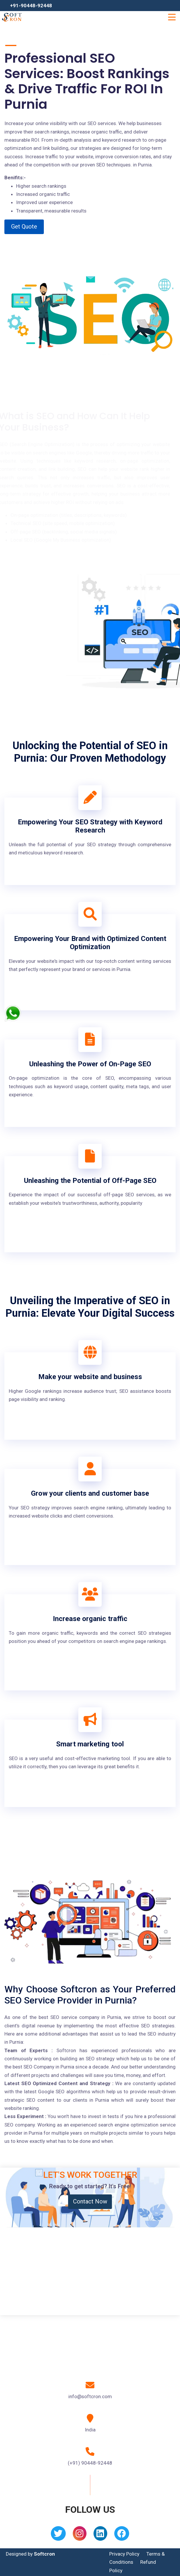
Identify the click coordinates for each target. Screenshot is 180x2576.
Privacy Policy (124, 2554)
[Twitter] (58, 2535)
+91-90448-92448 (31, 5)
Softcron (44, 2554)
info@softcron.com (90, 2396)
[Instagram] (79, 2535)
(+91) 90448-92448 (90, 2463)
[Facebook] (121, 2535)
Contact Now (90, 2201)
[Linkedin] (100, 2535)
